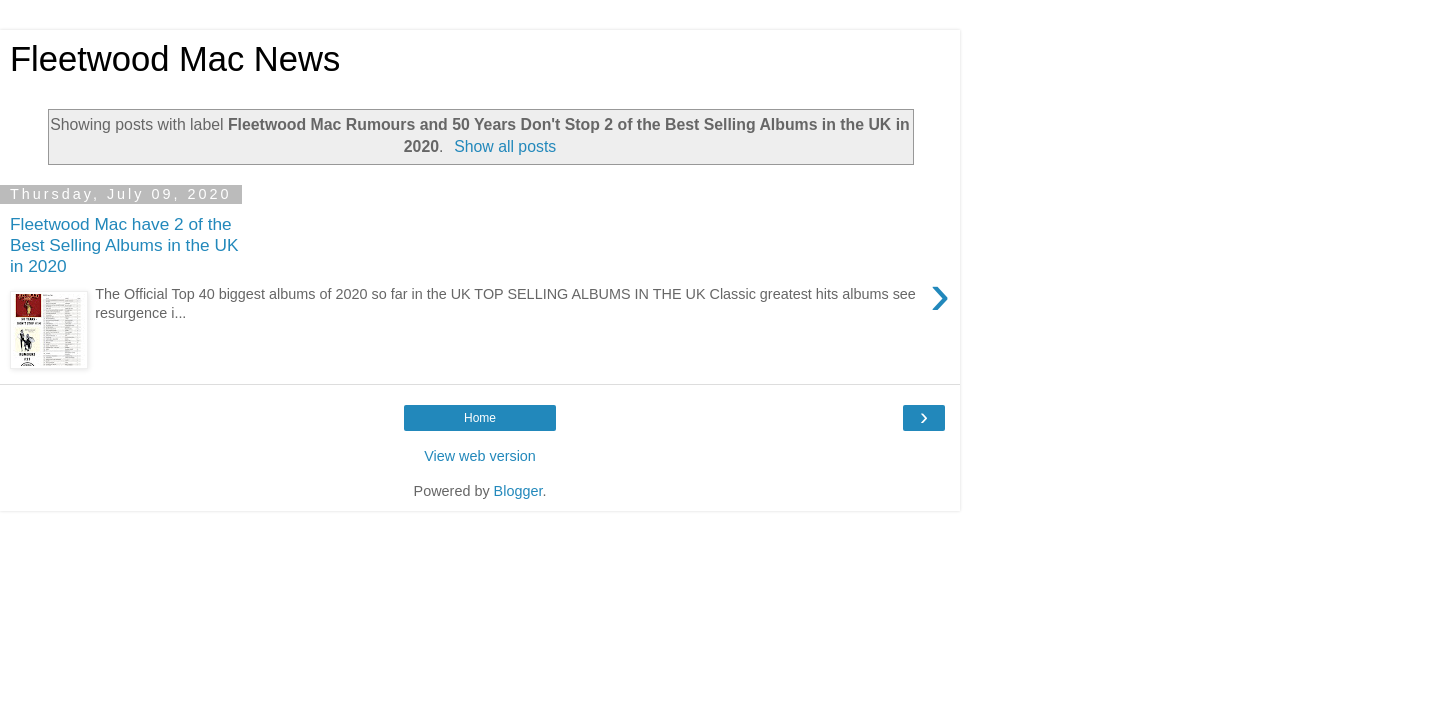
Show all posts (505, 146)
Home (480, 418)
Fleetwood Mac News (175, 59)
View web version (480, 456)
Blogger (518, 491)
